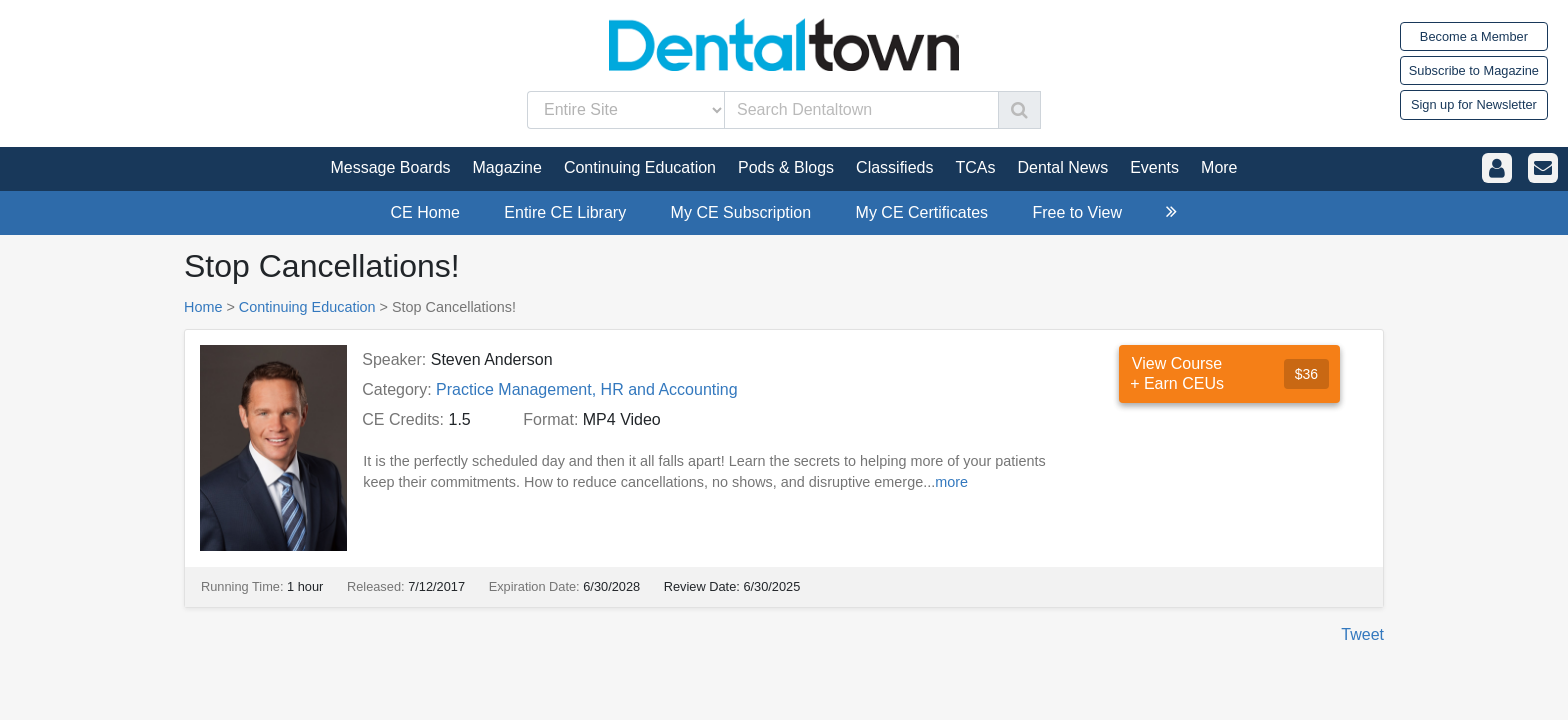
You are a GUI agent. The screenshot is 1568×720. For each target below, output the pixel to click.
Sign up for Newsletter (1474, 104)
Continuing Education (307, 307)
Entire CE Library (565, 212)
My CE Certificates (922, 212)
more (951, 482)
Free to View (1077, 212)
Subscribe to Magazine (1474, 70)
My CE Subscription (741, 212)
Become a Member (1474, 36)
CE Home (425, 212)
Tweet (1362, 634)
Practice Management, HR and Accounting (587, 389)
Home (203, 307)
